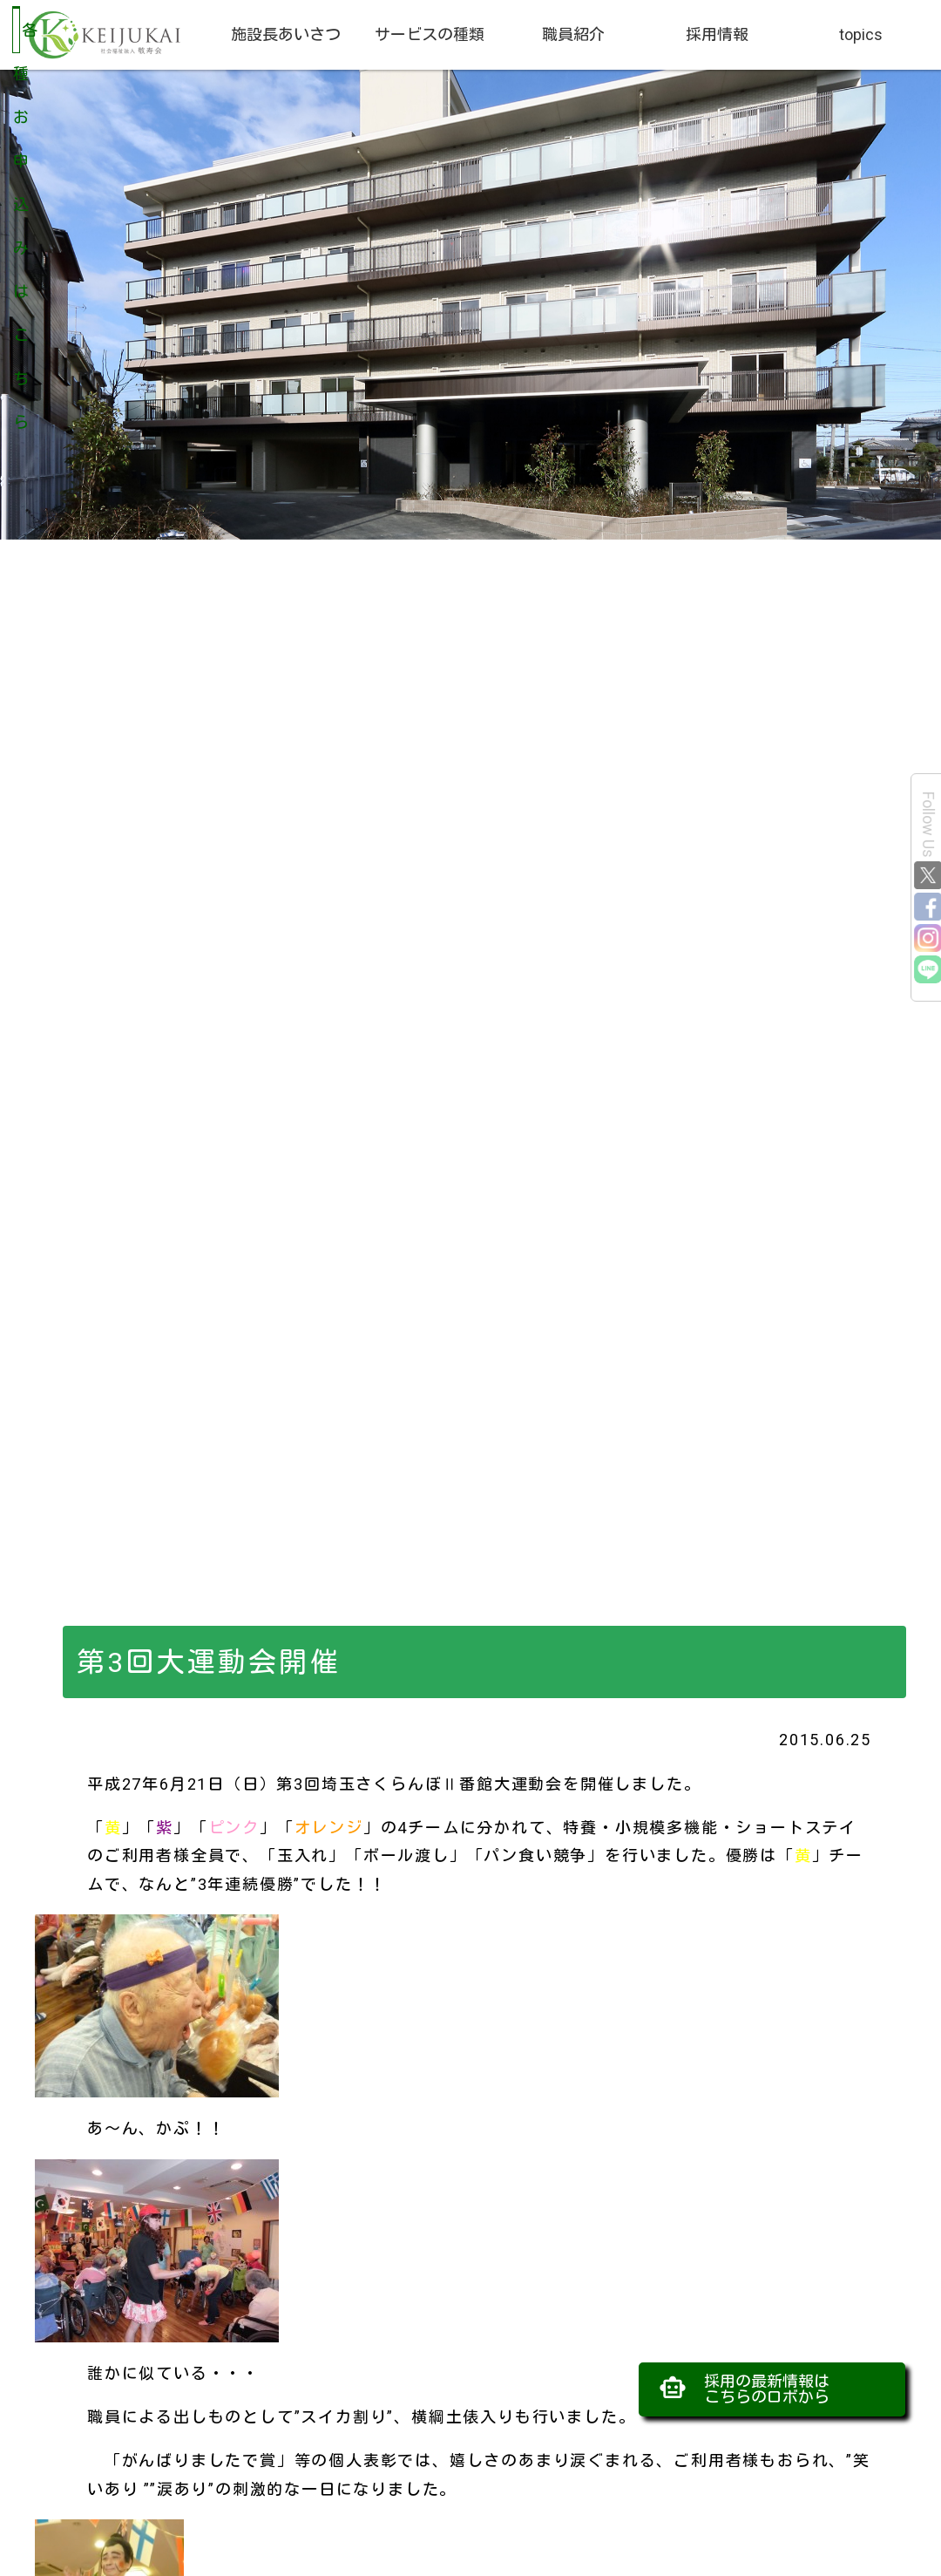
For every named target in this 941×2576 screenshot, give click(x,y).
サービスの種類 (429, 34)
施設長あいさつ (286, 34)
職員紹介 (573, 34)
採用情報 (717, 34)
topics (861, 34)
